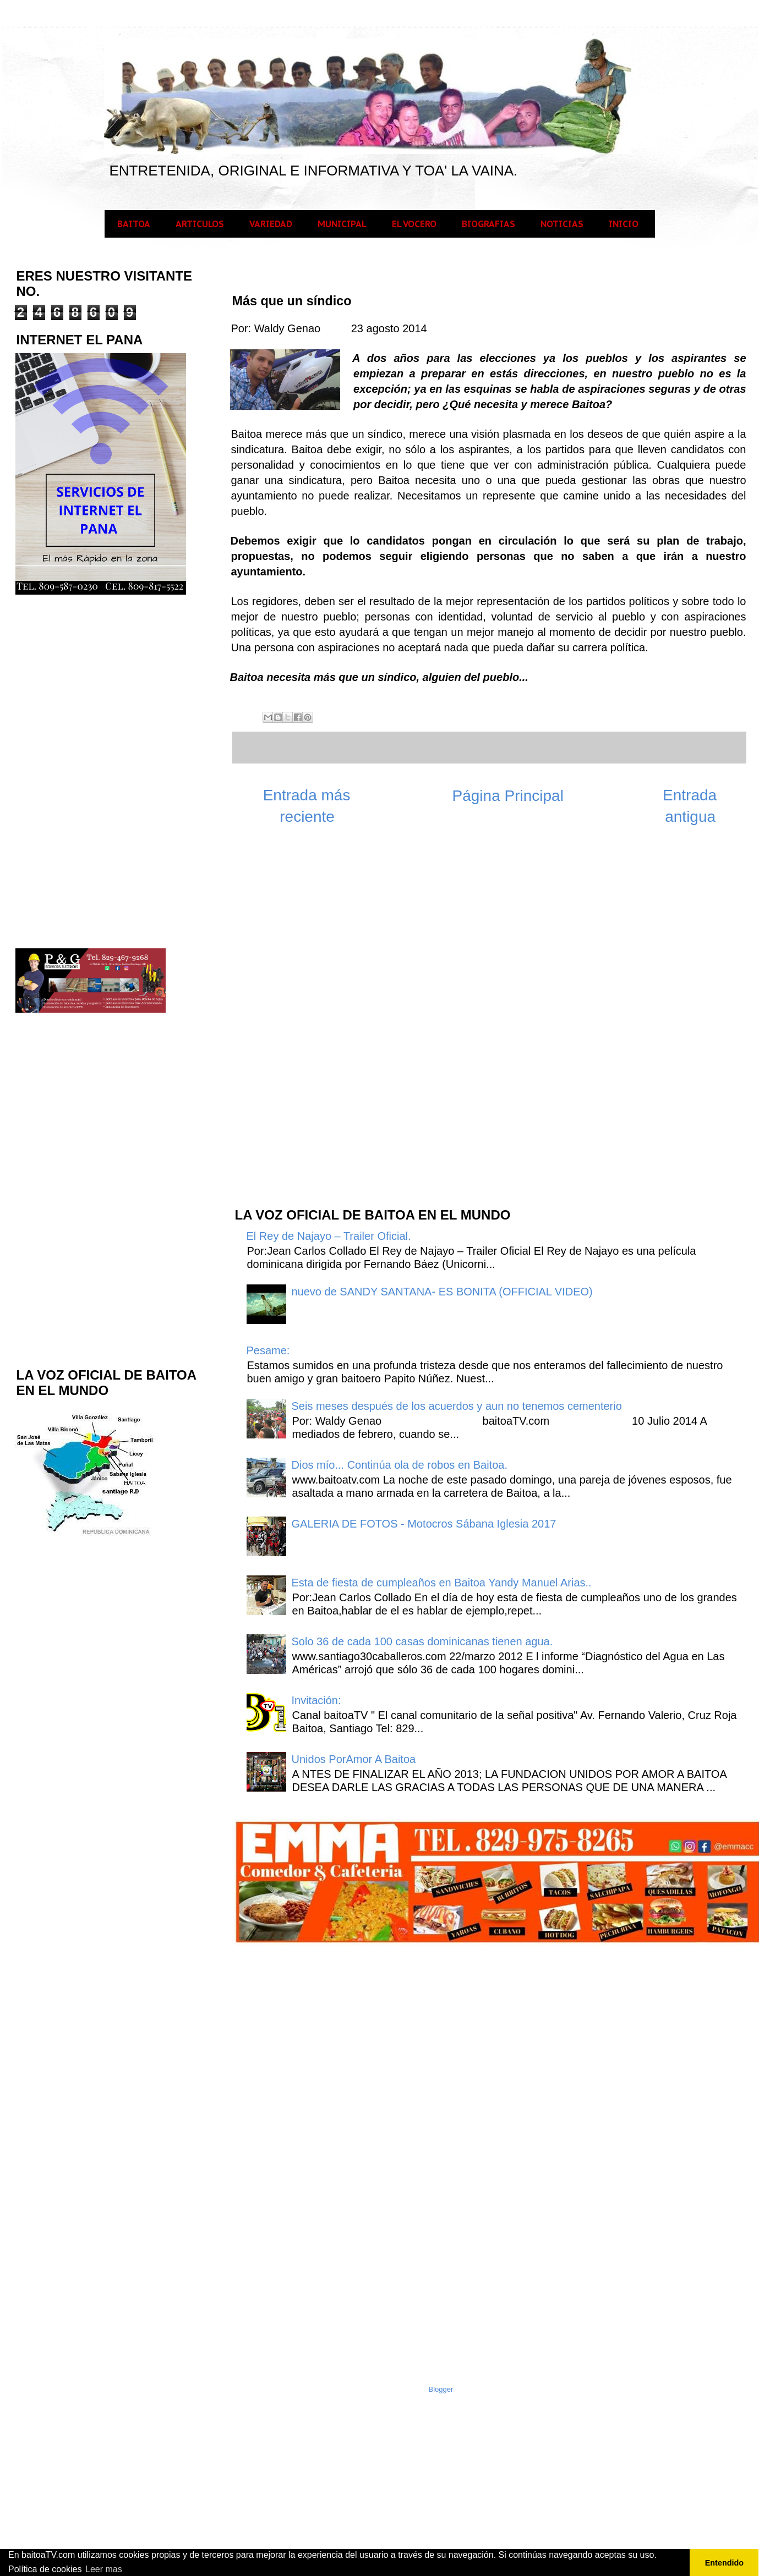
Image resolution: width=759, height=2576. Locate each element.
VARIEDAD (270, 223)
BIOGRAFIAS (488, 223)
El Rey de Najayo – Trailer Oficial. (329, 1236)
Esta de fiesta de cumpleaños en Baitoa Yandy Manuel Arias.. (442, 1583)
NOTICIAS (561, 223)
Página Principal (508, 795)
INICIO (623, 223)
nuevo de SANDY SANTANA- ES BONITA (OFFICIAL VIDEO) (442, 1292)
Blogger (441, 2389)
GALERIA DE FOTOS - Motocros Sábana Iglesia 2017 (424, 1524)
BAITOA (133, 223)
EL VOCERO (414, 223)
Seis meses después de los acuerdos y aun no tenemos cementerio (457, 1406)
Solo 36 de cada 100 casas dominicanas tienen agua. (422, 1641)
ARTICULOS (200, 223)
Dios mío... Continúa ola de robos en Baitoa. (399, 1465)
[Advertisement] (315, 1022)
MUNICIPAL (342, 223)
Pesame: (268, 1350)
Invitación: (316, 1700)
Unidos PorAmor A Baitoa (354, 1759)
